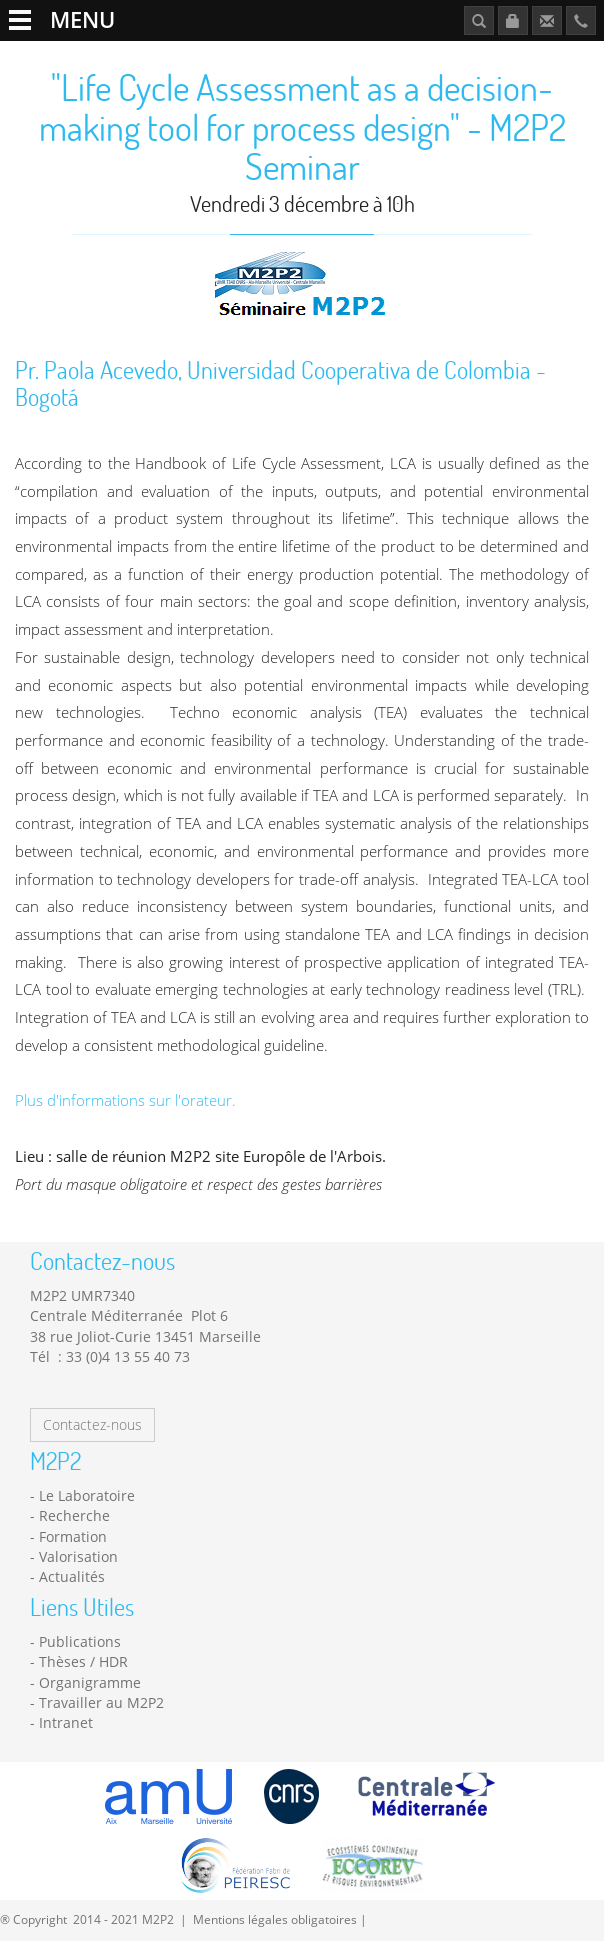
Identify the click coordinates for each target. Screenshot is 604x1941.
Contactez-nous (92, 1424)
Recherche (74, 1515)
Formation (73, 1536)
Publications (80, 1641)
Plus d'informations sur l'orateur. (125, 1100)
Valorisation (78, 1556)
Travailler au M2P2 (101, 1702)
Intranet (66, 1722)
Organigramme (90, 1682)
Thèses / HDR (83, 1661)
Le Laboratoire (87, 1495)
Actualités (72, 1576)
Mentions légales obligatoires (275, 1919)
